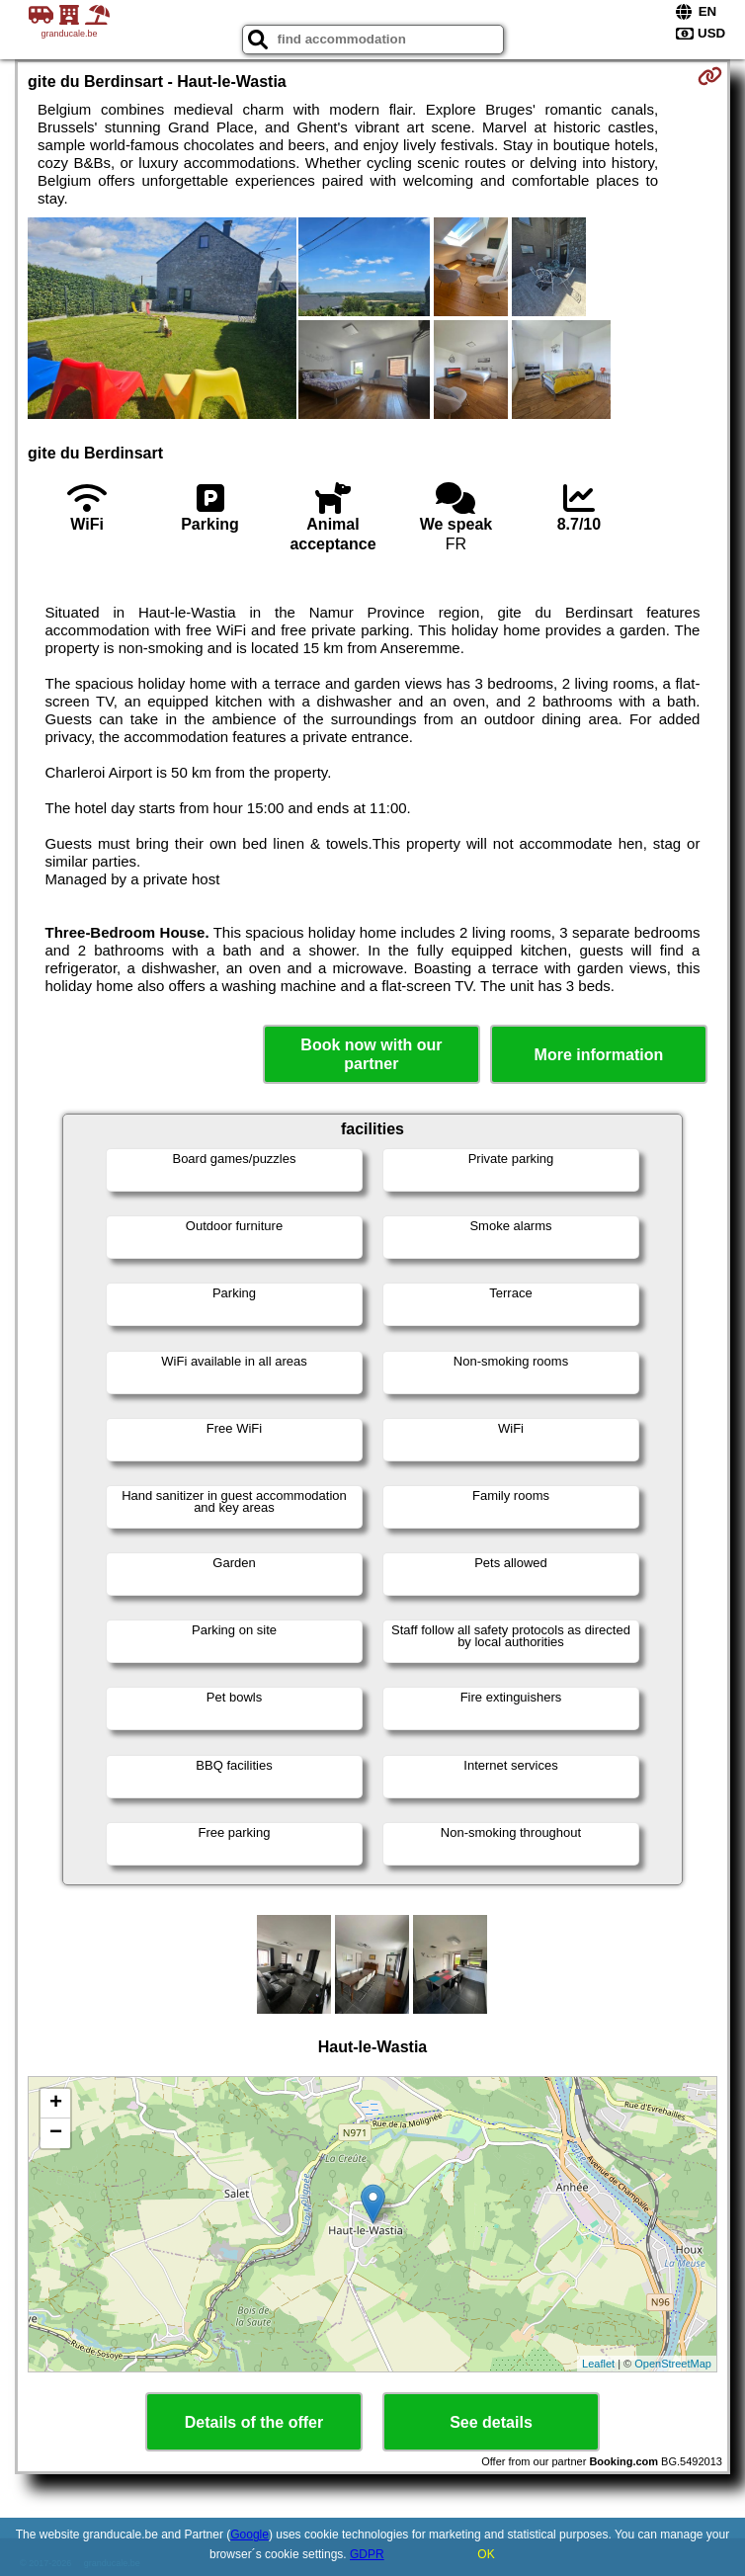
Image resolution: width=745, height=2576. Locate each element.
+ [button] (55, 2104)
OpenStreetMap (672, 2363)
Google (249, 2534)
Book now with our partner (371, 1054)
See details (491, 2422)
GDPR (367, 2554)
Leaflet (598, 2363)
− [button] (55, 2133)
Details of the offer (254, 2422)
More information (599, 1054)
